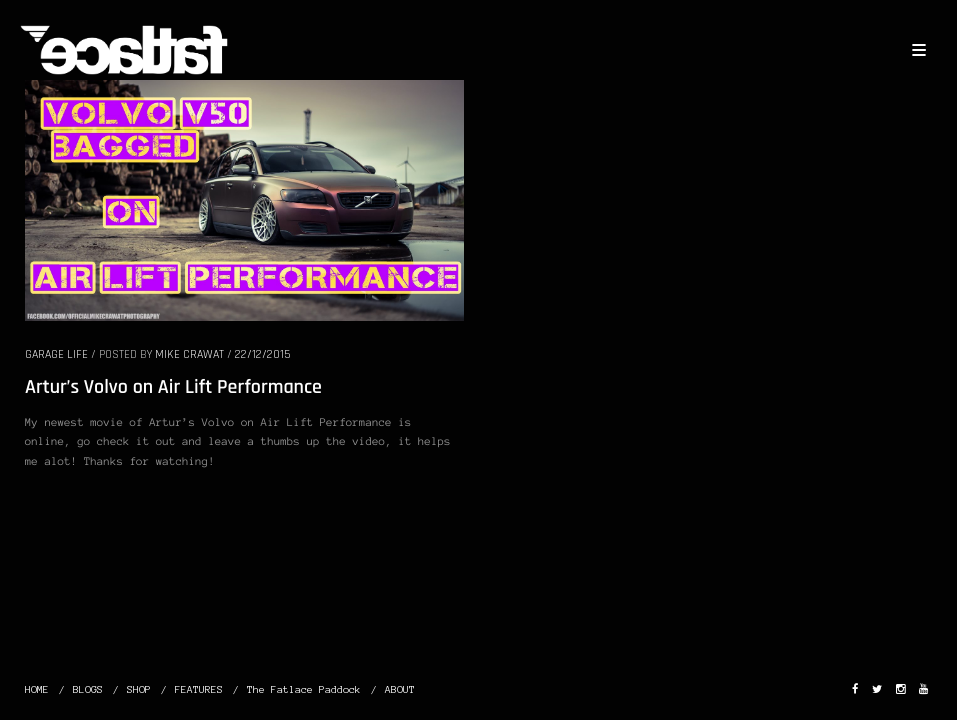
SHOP (139, 689)
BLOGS (88, 689)
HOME (37, 689)
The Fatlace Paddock (304, 689)
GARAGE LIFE (56, 354)
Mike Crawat (189, 354)
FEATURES (199, 689)
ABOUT (400, 689)
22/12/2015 (262, 354)
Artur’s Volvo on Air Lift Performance (173, 387)
